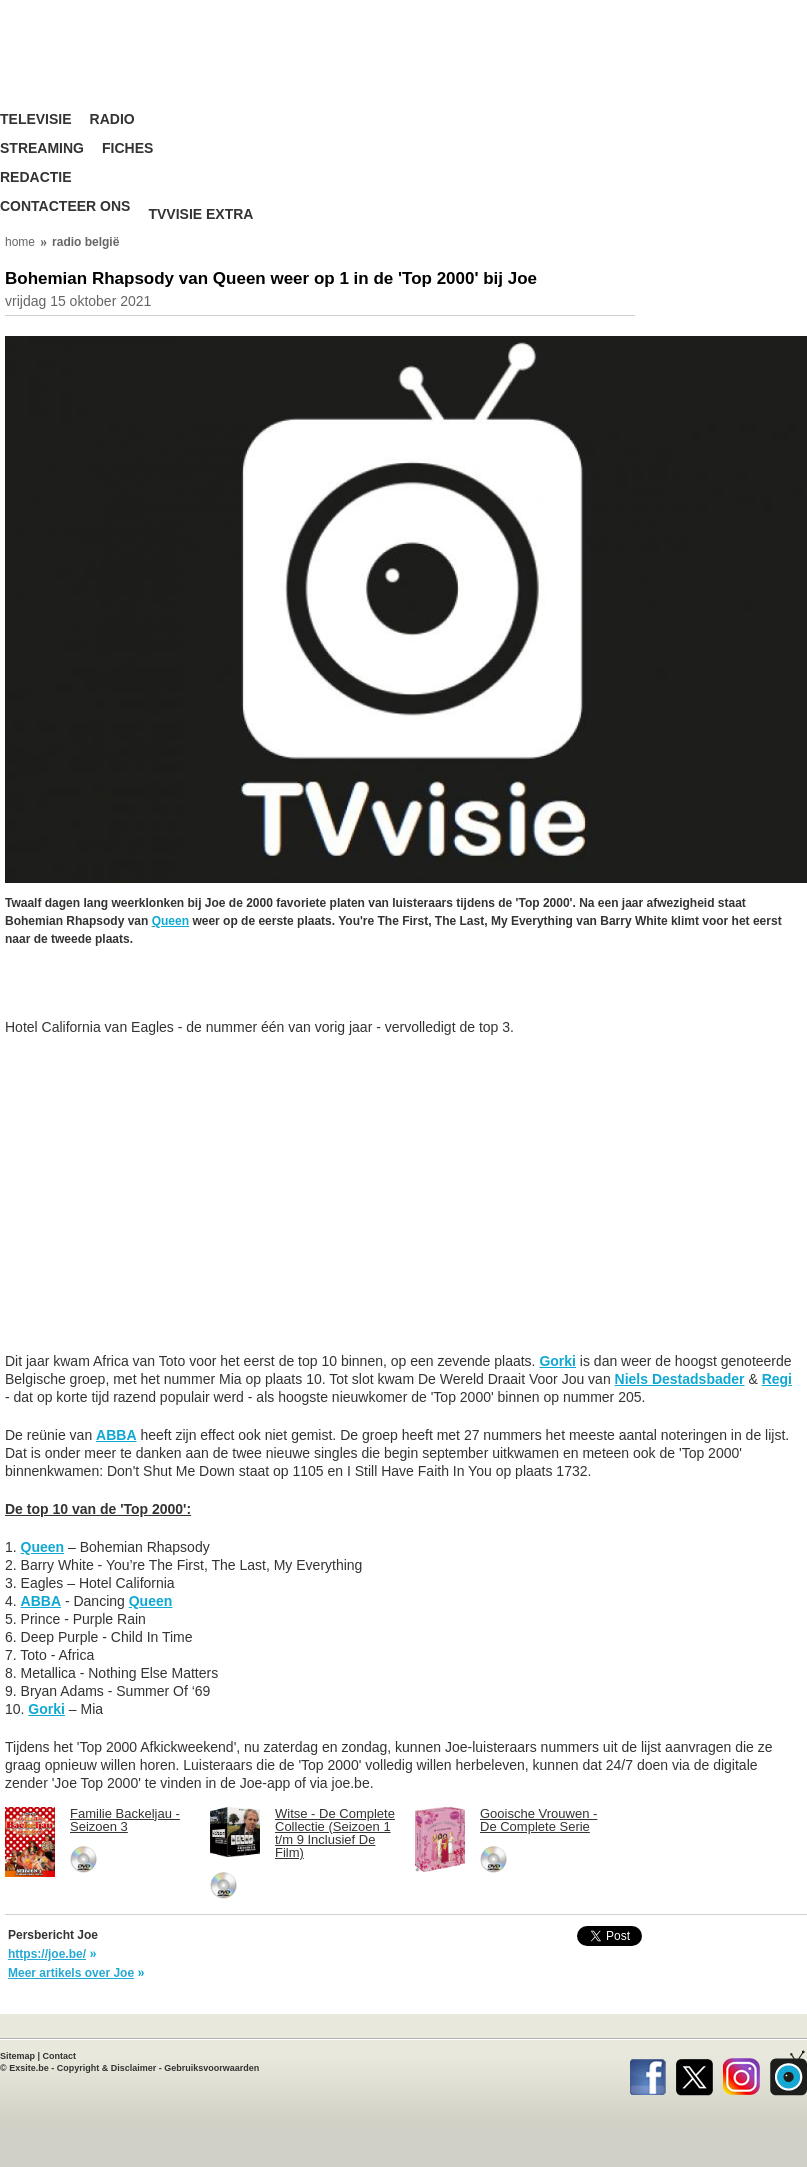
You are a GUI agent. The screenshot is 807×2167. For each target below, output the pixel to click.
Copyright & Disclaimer (107, 2068)
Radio (112, 119)
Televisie (36, 119)
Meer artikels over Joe (71, 1973)
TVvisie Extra (200, 214)
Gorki (557, 1361)
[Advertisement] (165, 993)
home (20, 242)
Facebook (647, 2073)
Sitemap (17, 2056)
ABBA (116, 1435)
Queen (170, 921)
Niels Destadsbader (680, 1379)
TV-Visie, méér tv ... (125, 69)
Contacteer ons (65, 206)
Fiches (127, 148)
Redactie (36, 177)
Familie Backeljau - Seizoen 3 (125, 1820)
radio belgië (85, 242)
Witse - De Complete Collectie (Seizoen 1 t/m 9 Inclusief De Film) (335, 1833)
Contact (60, 2056)
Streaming (42, 148)
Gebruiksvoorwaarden (211, 2068)
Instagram (741, 2073)
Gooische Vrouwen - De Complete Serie (538, 1820)
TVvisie (788, 2073)
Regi (777, 1379)
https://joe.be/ (47, 1954)
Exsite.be (29, 2068)
